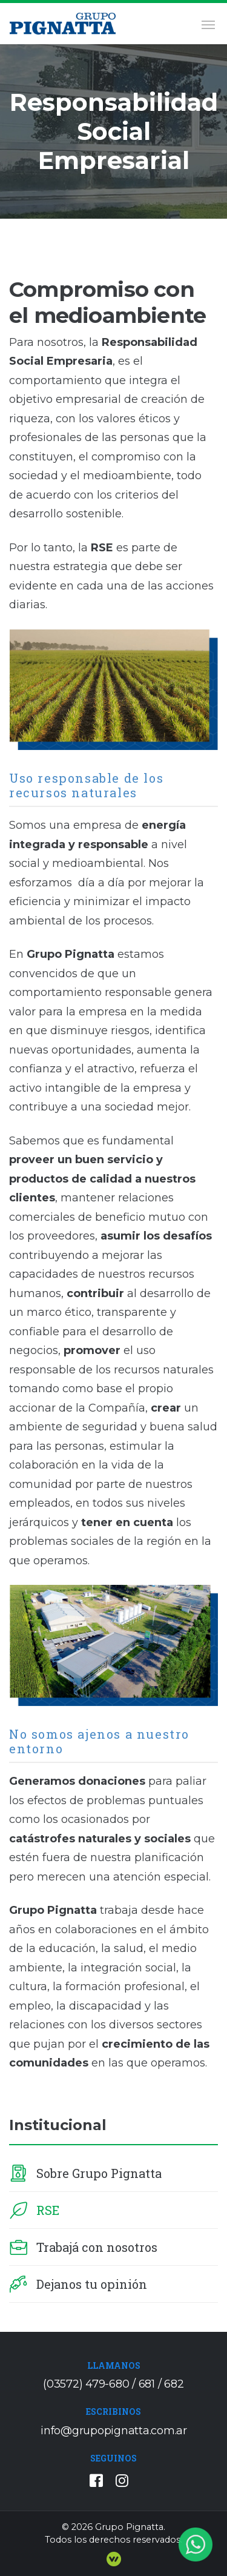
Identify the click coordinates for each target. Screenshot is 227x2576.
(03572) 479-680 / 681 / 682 (113, 2384)
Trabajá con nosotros (96, 2247)
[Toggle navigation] (205, 24)
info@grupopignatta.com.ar (114, 2430)
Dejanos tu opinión (91, 2284)
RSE (47, 2210)
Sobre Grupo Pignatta (99, 2173)
